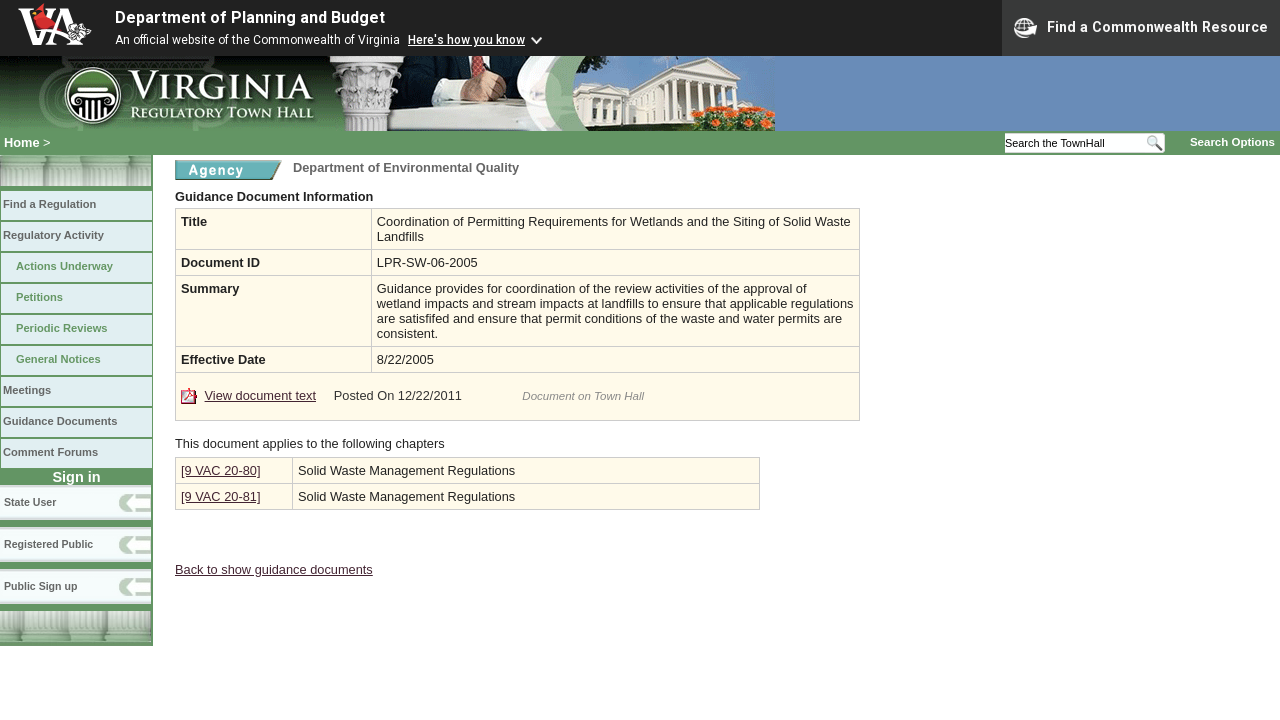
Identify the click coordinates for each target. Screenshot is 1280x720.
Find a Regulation (49, 204)
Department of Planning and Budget (250, 17)
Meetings (27, 390)
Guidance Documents (60, 421)
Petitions (39, 297)
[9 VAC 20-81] (220, 496)
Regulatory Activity (53, 235)
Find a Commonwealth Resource (1141, 28)
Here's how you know (466, 40)
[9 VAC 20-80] (220, 470)
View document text (260, 395)
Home (22, 142)
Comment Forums (50, 452)
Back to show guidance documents (274, 569)
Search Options (1232, 142)
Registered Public (48, 544)
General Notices (58, 359)
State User (30, 502)
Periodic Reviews (62, 328)
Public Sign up (40, 586)
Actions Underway (64, 266)
